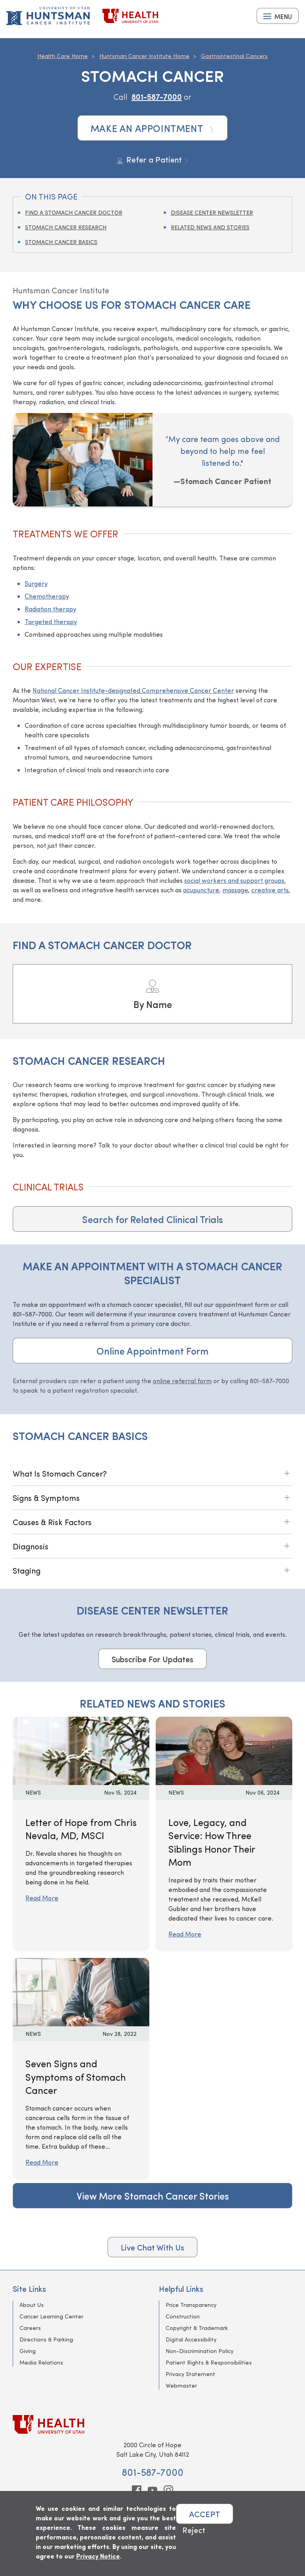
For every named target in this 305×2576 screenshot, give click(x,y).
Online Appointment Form (152, 1350)
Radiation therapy (50, 609)
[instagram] (168, 2490)
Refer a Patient (152, 159)
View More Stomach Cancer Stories (153, 2195)
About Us (31, 2305)
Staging (27, 1570)
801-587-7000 (156, 96)
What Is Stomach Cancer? (60, 1473)
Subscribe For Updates (152, 1658)
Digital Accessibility (191, 2339)
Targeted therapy (51, 621)
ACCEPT (204, 2513)
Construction (183, 2316)
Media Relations (41, 2362)
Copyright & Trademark (197, 2328)
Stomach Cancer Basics (61, 242)
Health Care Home (62, 56)
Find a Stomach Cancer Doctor (73, 212)
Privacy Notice (98, 2555)
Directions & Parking (46, 2339)
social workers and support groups (234, 880)
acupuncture (201, 890)
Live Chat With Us (152, 2247)
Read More (41, 1898)
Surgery (36, 583)
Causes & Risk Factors (52, 1521)
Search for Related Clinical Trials (152, 1219)
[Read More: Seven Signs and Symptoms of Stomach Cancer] (81, 1991)
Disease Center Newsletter (212, 212)
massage (235, 890)
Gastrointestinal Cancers (234, 56)
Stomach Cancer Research (65, 227)
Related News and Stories (210, 227)
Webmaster (181, 2385)
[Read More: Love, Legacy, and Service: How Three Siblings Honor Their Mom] (224, 1749)
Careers (30, 2328)
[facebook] (136, 2490)
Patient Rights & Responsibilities (209, 2362)
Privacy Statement (190, 2374)
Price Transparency (191, 2305)
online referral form (182, 1380)
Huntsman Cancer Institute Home (144, 56)
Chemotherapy (47, 596)
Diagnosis (30, 1546)
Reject (193, 2529)
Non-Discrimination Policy (200, 2351)
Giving (27, 2351)
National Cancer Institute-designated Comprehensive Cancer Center (133, 690)
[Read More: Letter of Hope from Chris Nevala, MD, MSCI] (81, 1749)
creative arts (270, 890)
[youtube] (152, 2490)
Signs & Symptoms (46, 1497)
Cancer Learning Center (51, 2316)
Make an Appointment (153, 128)
